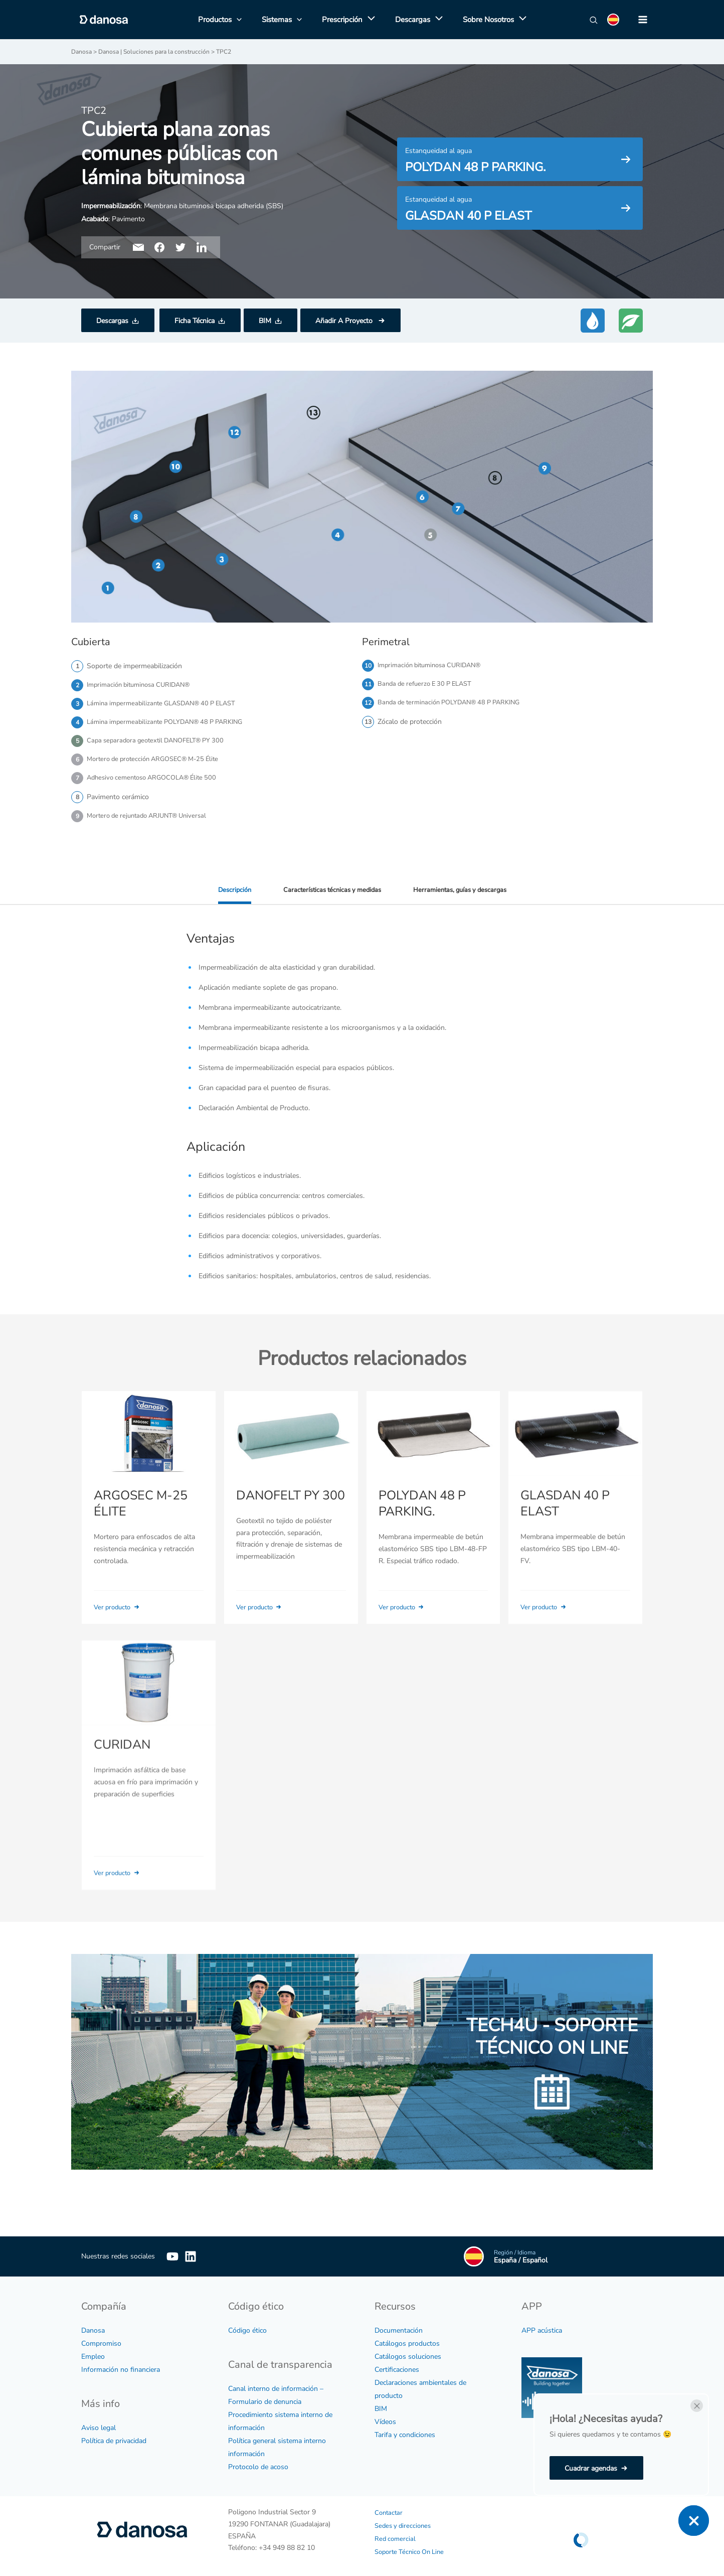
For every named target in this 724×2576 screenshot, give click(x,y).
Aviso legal (98, 2415)
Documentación (399, 2318)
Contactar (390, 2500)
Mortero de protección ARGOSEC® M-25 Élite (159, 763)
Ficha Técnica (194, 320)
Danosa (93, 2318)
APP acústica (541, 2318)
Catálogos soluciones (408, 2344)
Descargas (112, 320)
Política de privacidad (113, 2428)
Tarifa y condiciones (405, 2423)
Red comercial (396, 2526)
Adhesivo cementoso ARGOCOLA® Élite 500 (157, 783)
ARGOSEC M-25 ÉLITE (139, 1524)
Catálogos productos (407, 2331)
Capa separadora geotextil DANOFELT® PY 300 (161, 743)
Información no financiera (120, 2357)
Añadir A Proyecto (345, 320)
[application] (369, 19)
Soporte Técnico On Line (413, 2539)
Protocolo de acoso (258, 2454)
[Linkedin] (205, 2244)
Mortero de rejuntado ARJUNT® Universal (152, 822)
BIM (265, 320)
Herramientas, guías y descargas (464, 896)
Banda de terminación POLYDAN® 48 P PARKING (455, 704)
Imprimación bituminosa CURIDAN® (143, 685)
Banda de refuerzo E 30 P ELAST (429, 685)
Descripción (227, 896)
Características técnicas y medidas (329, 896)
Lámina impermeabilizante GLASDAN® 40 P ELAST (168, 704)
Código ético (247, 2318)
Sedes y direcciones (405, 2513)
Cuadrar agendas (591, 2468)
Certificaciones (397, 2357)
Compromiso (101, 2331)
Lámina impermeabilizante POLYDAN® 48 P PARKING (171, 724)
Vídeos (385, 2409)
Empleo (93, 2344)
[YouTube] (172, 2244)
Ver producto (120, 1627)
